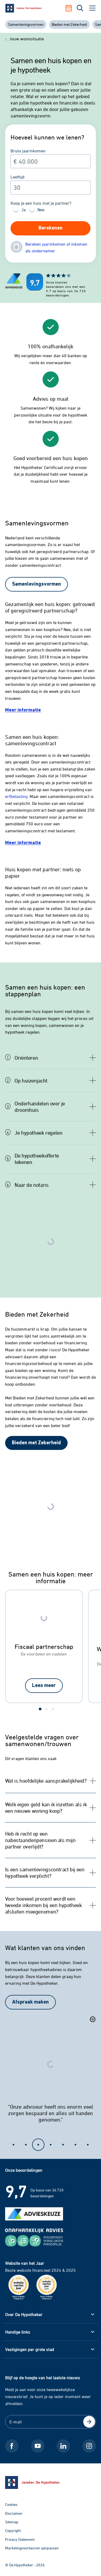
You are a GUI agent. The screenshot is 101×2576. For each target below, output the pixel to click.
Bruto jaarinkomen (28, 150)
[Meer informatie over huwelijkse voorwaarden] (23, 710)
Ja (23, 209)
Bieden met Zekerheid (69, 24)
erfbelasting (16, 796)
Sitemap (11, 2522)
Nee (40, 209)
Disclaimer (14, 2513)
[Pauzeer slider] (92, 2020)
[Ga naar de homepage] (50, 2482)
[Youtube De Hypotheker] (37, 2446)
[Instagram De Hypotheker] (89, 2446)
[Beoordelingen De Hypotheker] (25, 285)
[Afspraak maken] (71, 8)
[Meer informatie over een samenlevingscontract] (23, 843)
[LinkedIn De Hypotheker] (63, 2446)
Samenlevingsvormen (26, 24)
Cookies (11, 2504)
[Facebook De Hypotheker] (12, 2446)
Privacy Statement (19, 2539)
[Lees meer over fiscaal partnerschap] (44, 1685)
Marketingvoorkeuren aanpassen (32, 2548)
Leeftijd (18, 176)
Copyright (13, 2530)
